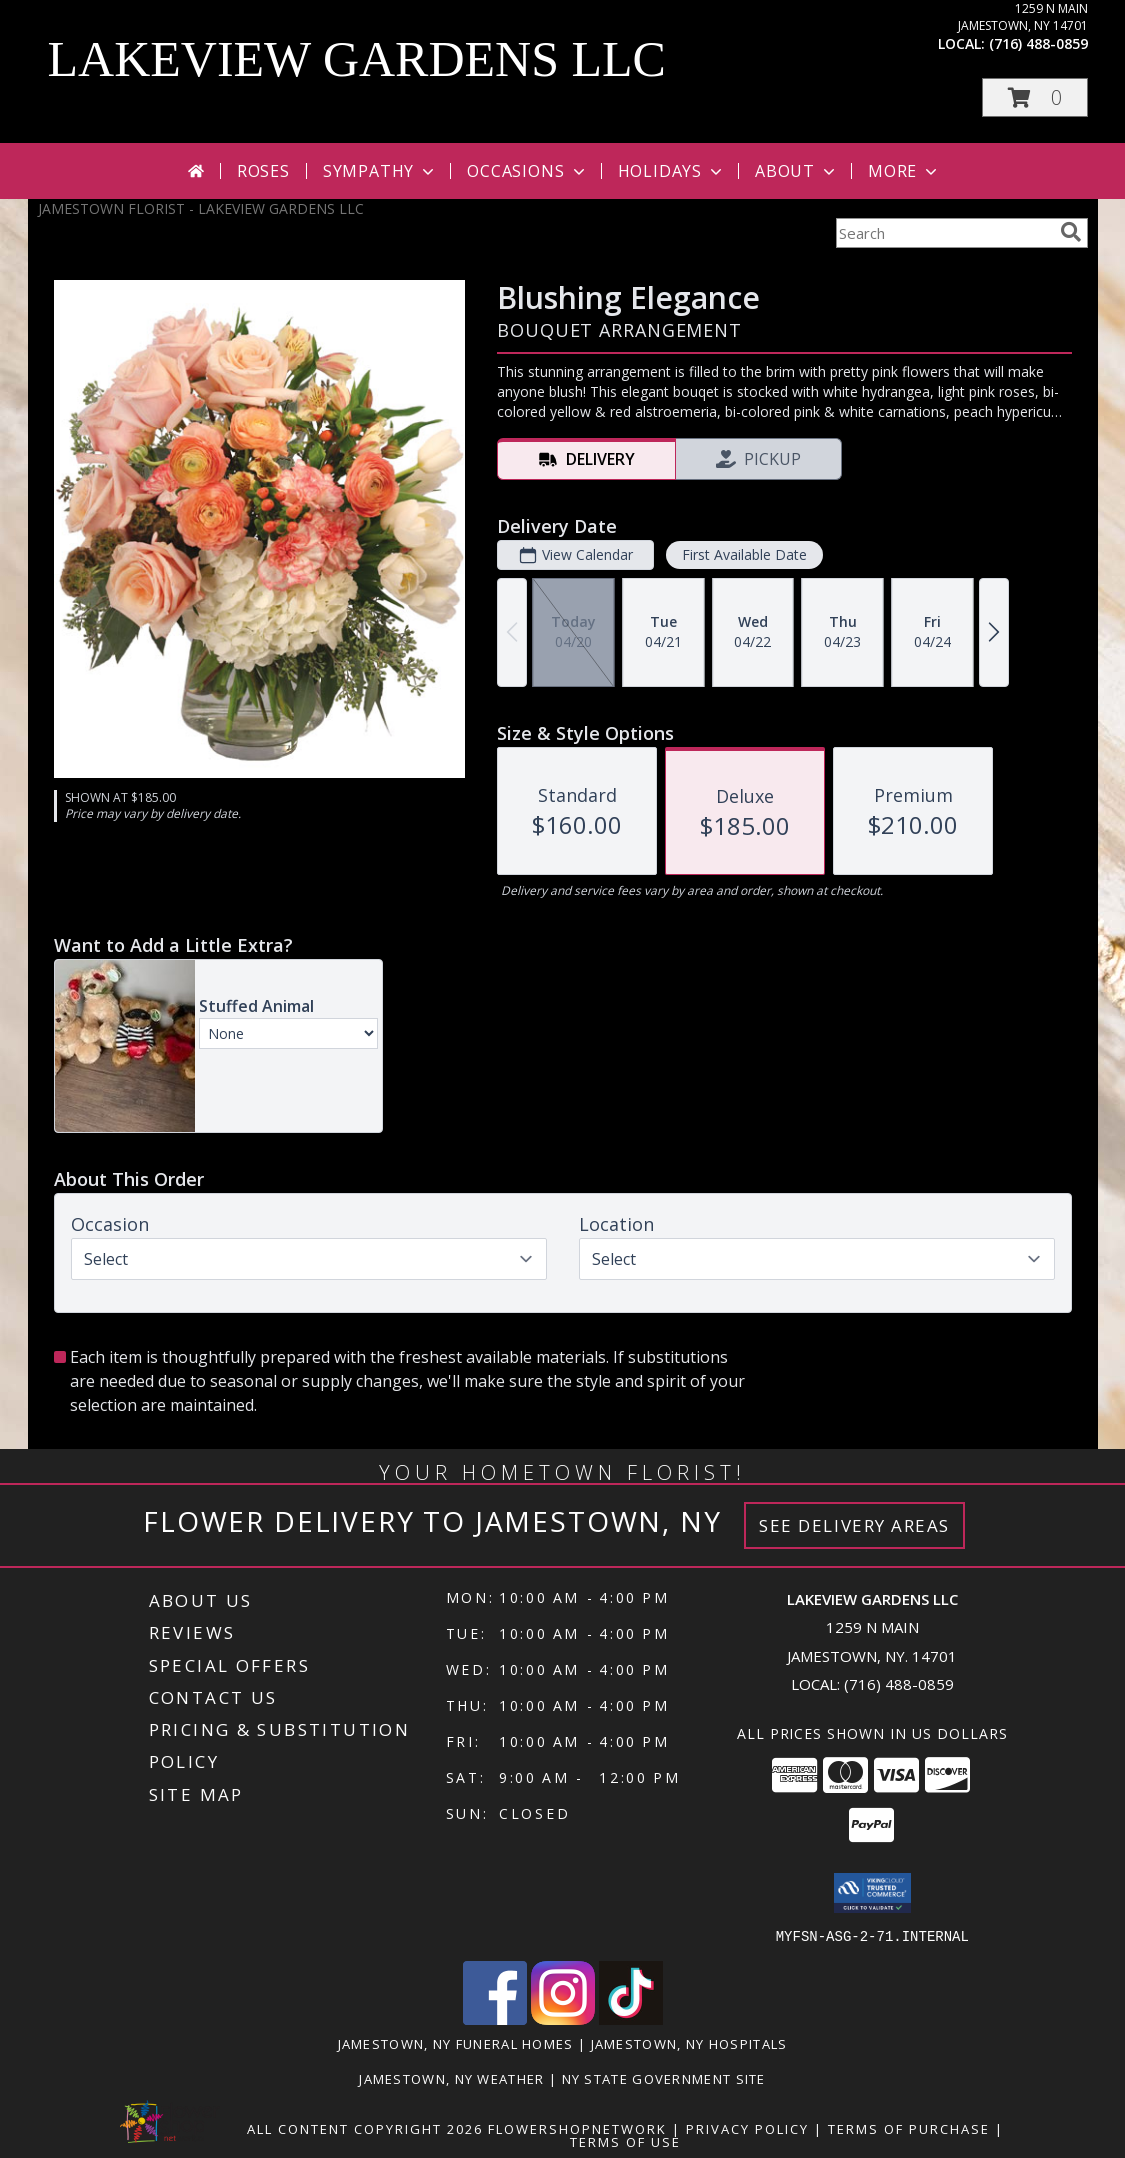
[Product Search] (944, 233)
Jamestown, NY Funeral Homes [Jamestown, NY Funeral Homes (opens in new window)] (456, 2043)
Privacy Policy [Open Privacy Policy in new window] (747, 2128)
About (797, 171)
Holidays (672, 171)
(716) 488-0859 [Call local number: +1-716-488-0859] (1038, 43)
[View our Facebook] (495, 2018)
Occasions (527, 171)
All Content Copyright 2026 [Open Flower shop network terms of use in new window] (365, 2128)
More (904, 171)
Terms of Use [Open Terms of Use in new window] (625, 2141)
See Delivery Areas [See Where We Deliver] (854, 1525)
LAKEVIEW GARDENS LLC (357, 59)
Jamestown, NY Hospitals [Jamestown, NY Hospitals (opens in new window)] (689, 2043)
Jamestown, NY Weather (451, 2078)
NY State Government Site (664, 2078)
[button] (1035, 97)
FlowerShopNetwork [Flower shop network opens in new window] (577, 2128)
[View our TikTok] (631, 2018)
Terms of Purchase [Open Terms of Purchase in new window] (909, 2128)
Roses (263, 171)
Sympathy (380, 171)
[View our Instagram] (563, 2018)
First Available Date (743, 554)
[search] (1071, 232)
